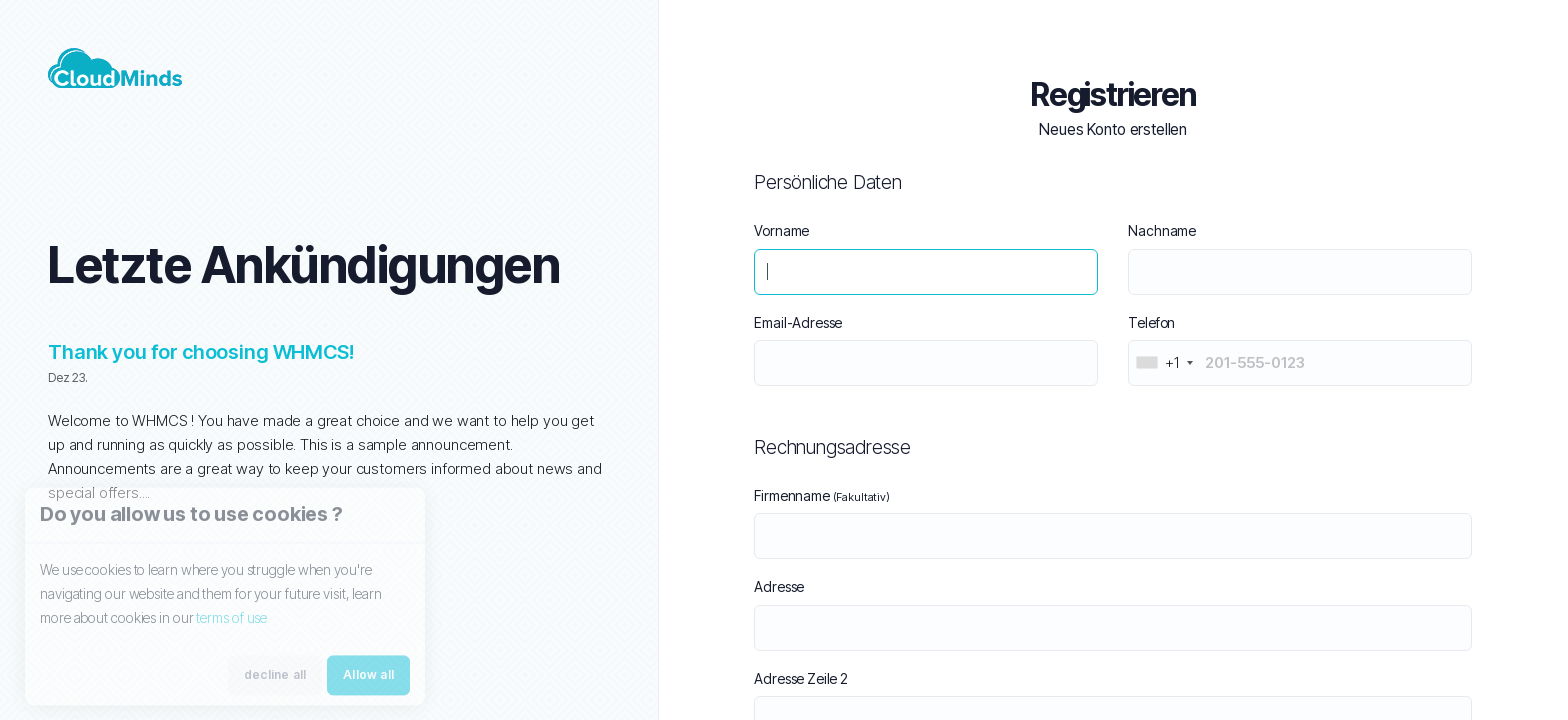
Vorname (781, 230)
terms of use (231, 626)
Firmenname (822, 495)
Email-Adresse (798, 322)
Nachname (1162, 230)
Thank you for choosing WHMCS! (201, 352)
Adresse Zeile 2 (801, 678)
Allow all (368, 683)
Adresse (779, 586)
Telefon (1151, 322)
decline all (275, 683)
